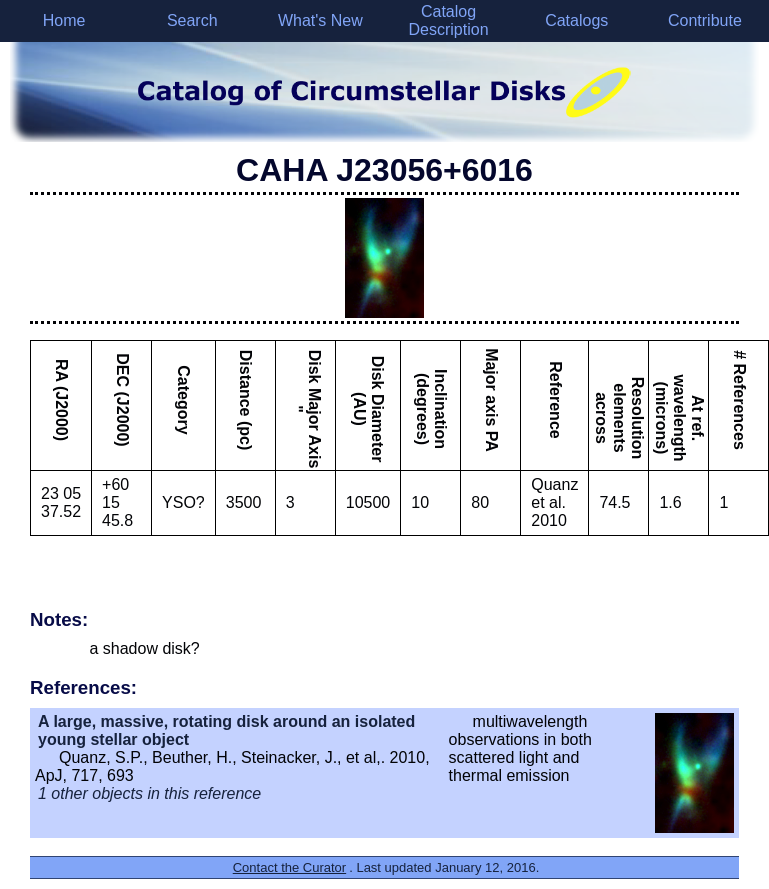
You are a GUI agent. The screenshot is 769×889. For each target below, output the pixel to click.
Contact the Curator (289, 867)
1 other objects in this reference (149, 793)
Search (192, 20)
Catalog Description (449, 20)
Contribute (705, 20)
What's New (320, 20)
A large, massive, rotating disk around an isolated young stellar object (226, 730)
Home (64, 20)
